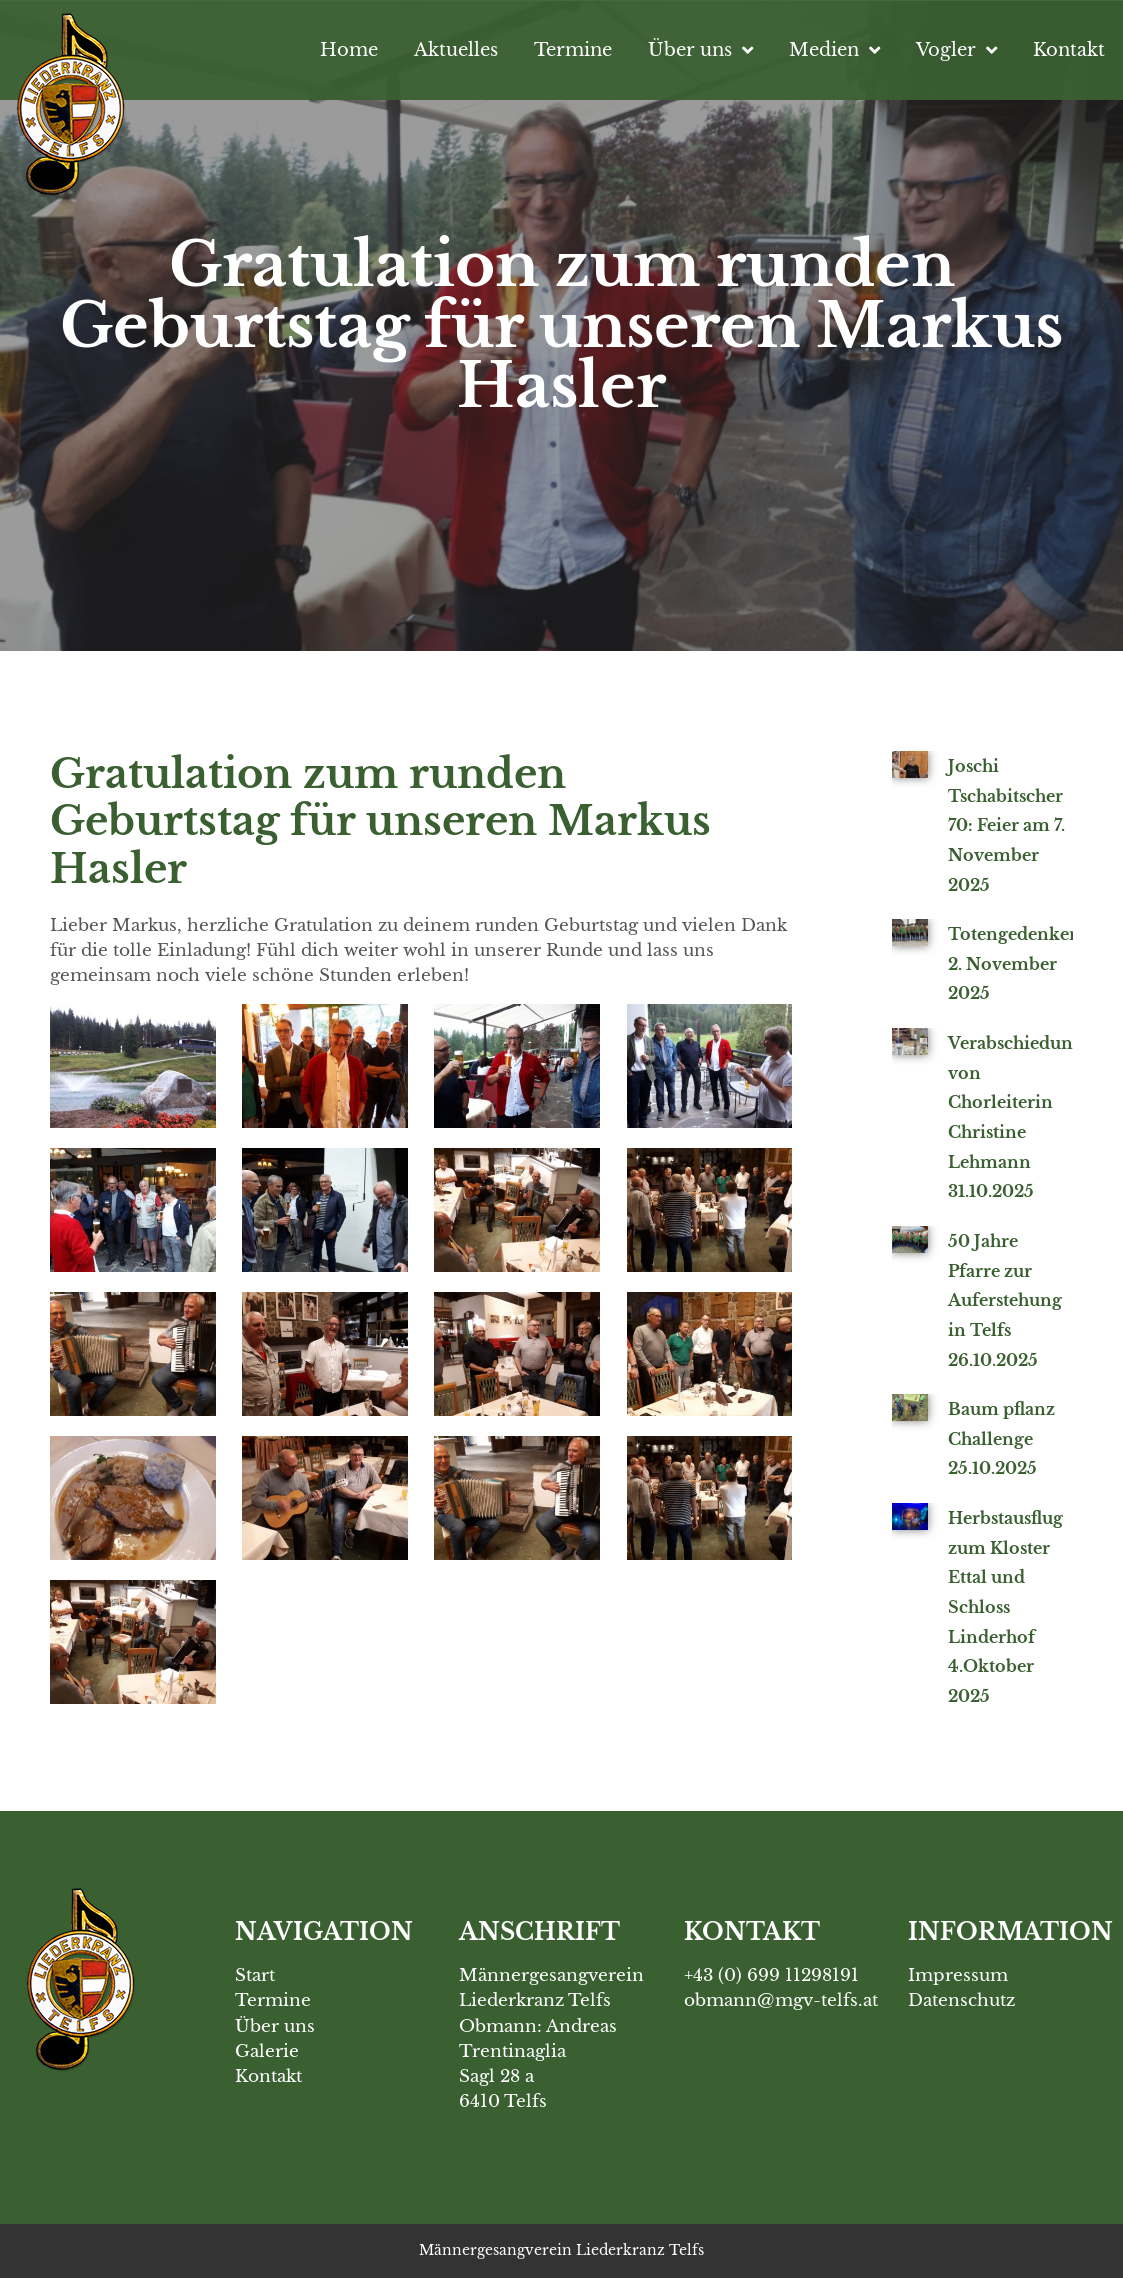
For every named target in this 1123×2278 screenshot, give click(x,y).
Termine (573, 49)
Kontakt (1069, 49)
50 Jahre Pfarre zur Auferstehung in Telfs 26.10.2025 (1005, 1300)
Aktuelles (456, 49)
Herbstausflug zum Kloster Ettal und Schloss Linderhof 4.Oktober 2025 (1005, 1607)
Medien (834, 50)
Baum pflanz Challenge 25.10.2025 (1001, 1438)
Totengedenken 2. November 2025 (1014, 963)
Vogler (956, 50)
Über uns (700, 50)
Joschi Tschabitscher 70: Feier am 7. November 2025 (1006, 825)
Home (349, 49)
